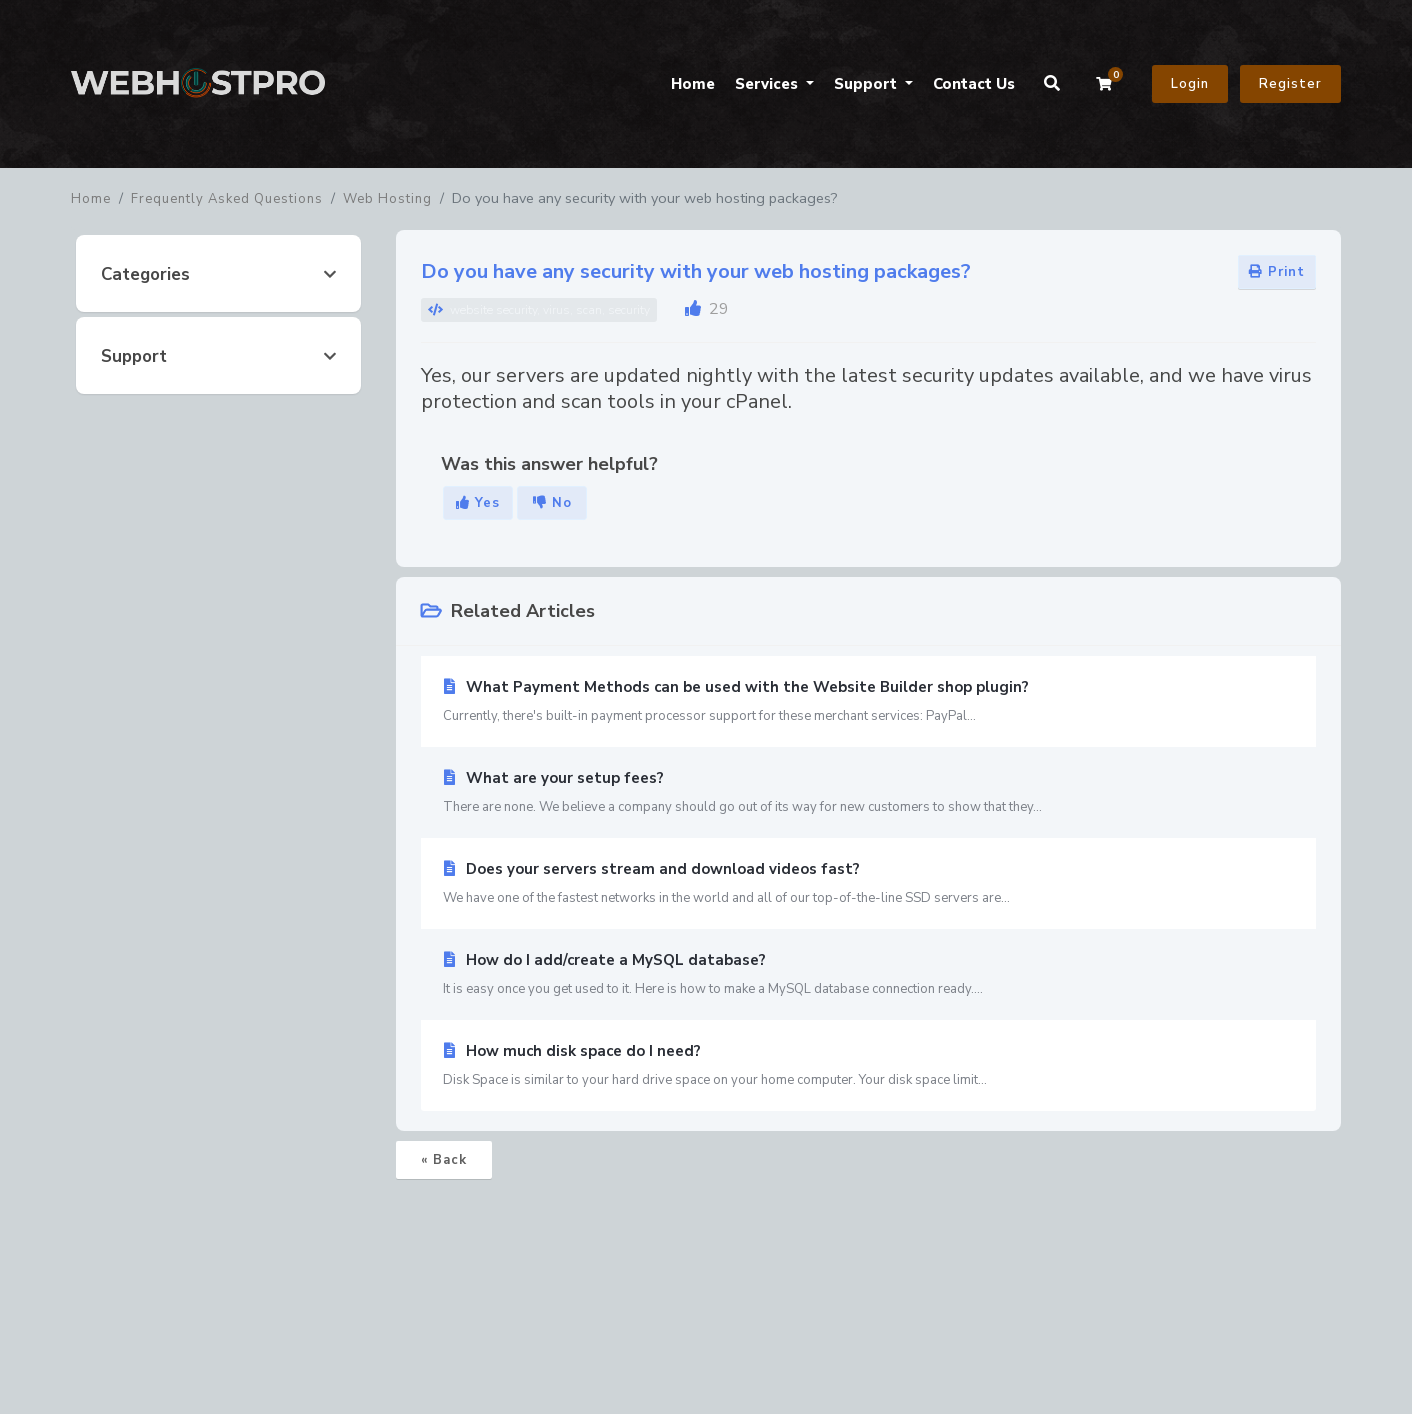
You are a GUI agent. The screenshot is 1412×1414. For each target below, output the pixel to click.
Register (1290, 84)
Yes (478, 503)
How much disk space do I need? (868, 1066)
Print (1277, 272)
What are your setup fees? (868, 793)
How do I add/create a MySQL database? (868, 975)
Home (693, 84)
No (552, 503)
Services (768, 84)
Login (1190, 84)
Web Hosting (387, 199)
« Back (444, 1160)
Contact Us (974, 84)
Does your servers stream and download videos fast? (868, 884)
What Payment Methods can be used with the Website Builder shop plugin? (868, 702)
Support (867, 84)
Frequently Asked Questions (227, 199)
